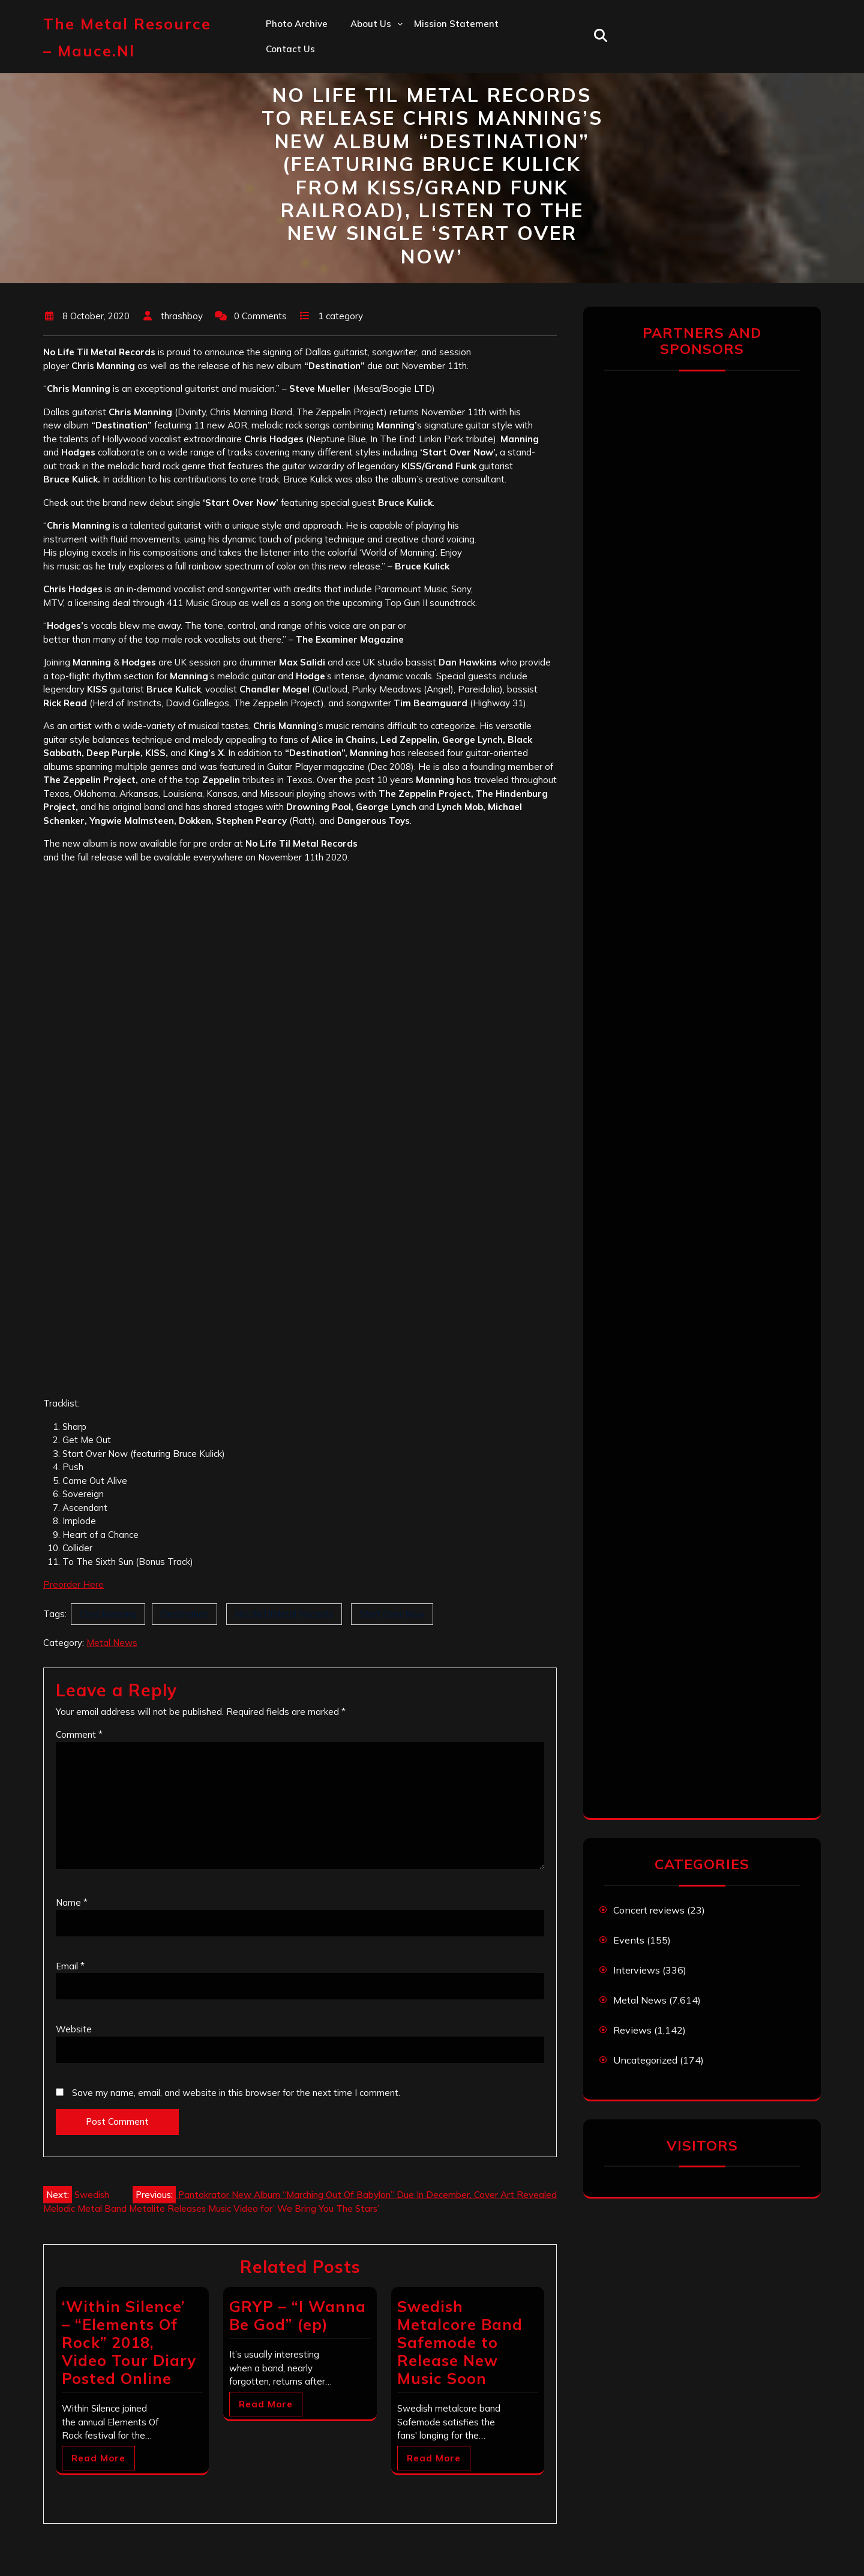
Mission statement (456, 23)
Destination (184, 1614)
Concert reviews (649, 1910)
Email (70, 1966)
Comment (79, 1734)
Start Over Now (392, 1614)
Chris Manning (108, 1614)
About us (370, 23)
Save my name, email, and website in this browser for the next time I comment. (236, 2092)
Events (628, 1940)
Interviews (636, 1970)
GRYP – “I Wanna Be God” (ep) (297, 2315)
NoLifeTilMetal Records (284, 1614)
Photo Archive (297, 23)
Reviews (632, 2030)
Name (72, 1902)
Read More (98, 2458)
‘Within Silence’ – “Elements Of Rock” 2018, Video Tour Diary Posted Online (129, 2342)
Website (74, 2029)
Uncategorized (645, 2060)
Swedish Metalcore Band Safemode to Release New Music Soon (460, 2342)
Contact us (290, 49)
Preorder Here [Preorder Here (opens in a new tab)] (73, 1584)
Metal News (111, 1642)
